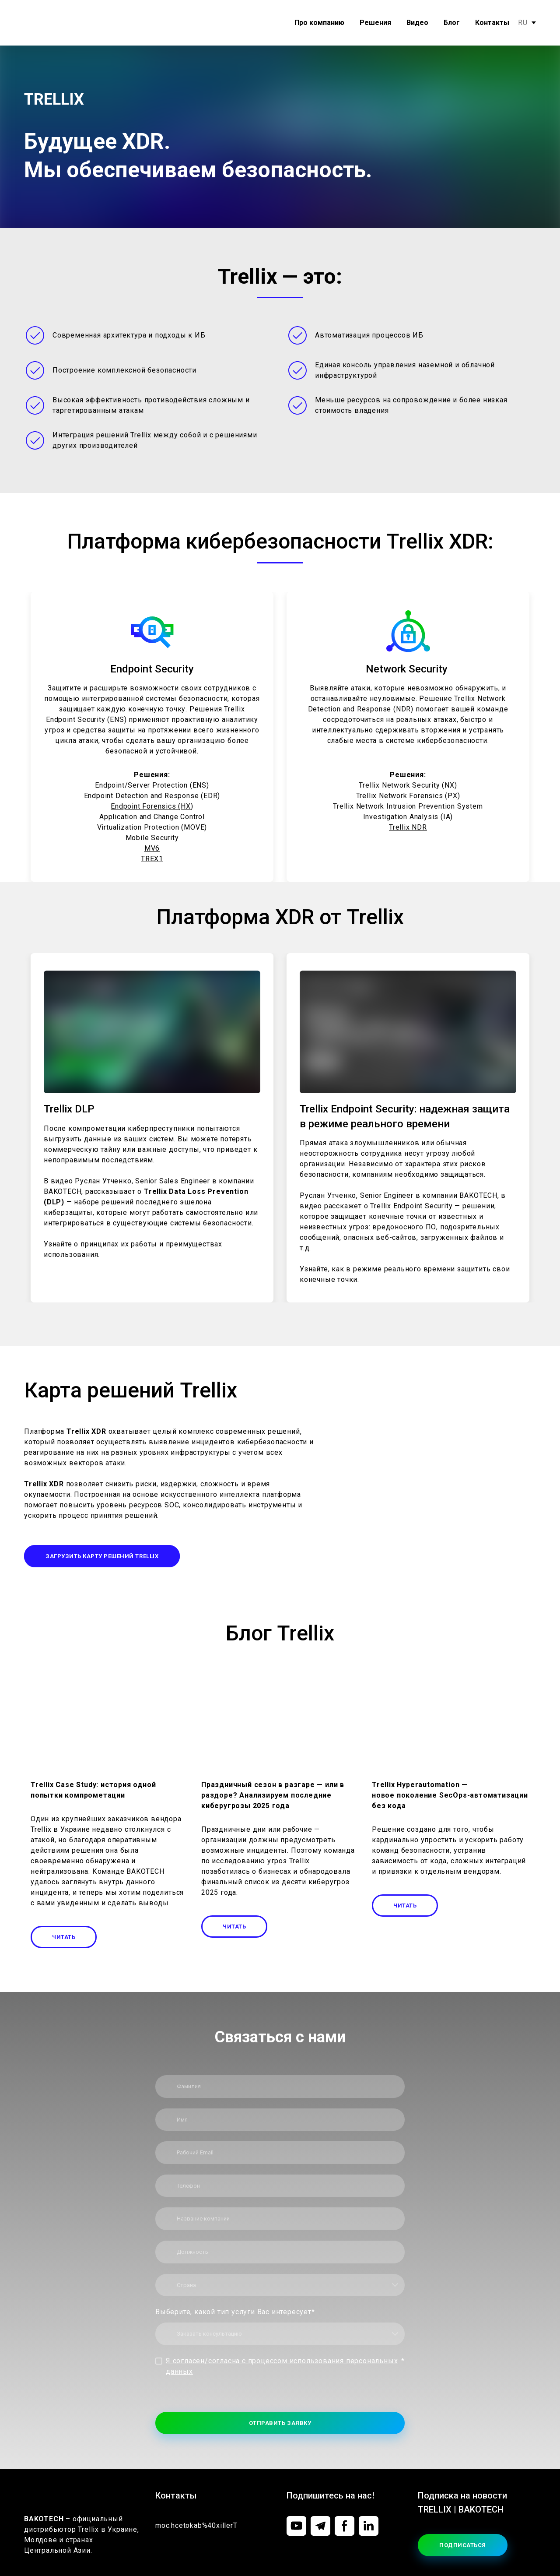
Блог (452, 22)
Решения (375, 22)
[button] (102, 1556)
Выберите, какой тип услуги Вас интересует (235, 2312)
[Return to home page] (51, 22)
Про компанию (319, 22)
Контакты (492, 22)
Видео (417, 22)
